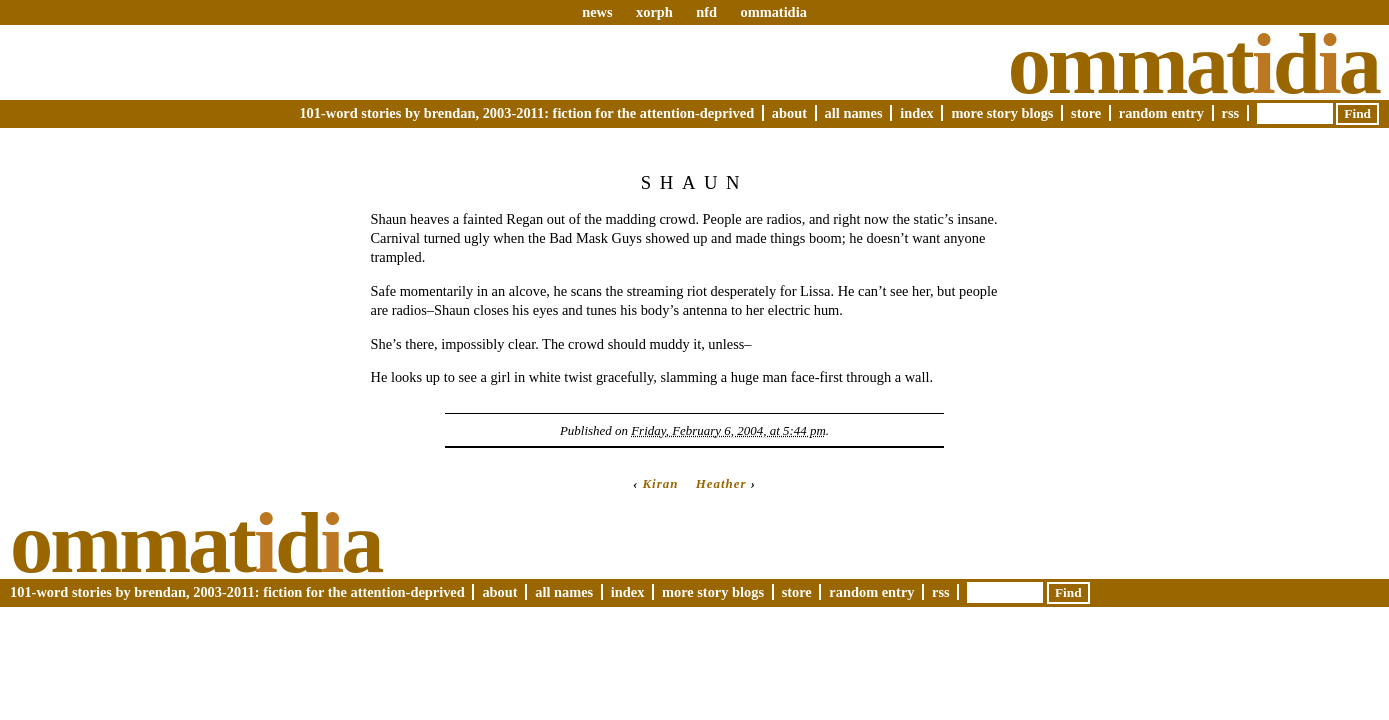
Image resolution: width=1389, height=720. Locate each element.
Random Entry (1161, 113)
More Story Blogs (1002, 113)
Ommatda (1193, 64)
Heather (721, 483)
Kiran (660, 483)
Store (1086, 113)
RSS (1231, 113)
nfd (706, 12)
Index (917, 113)
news (597, 12)
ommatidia (773, 12)
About (789, 113)
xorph (654, 12)
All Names (854, 113)
